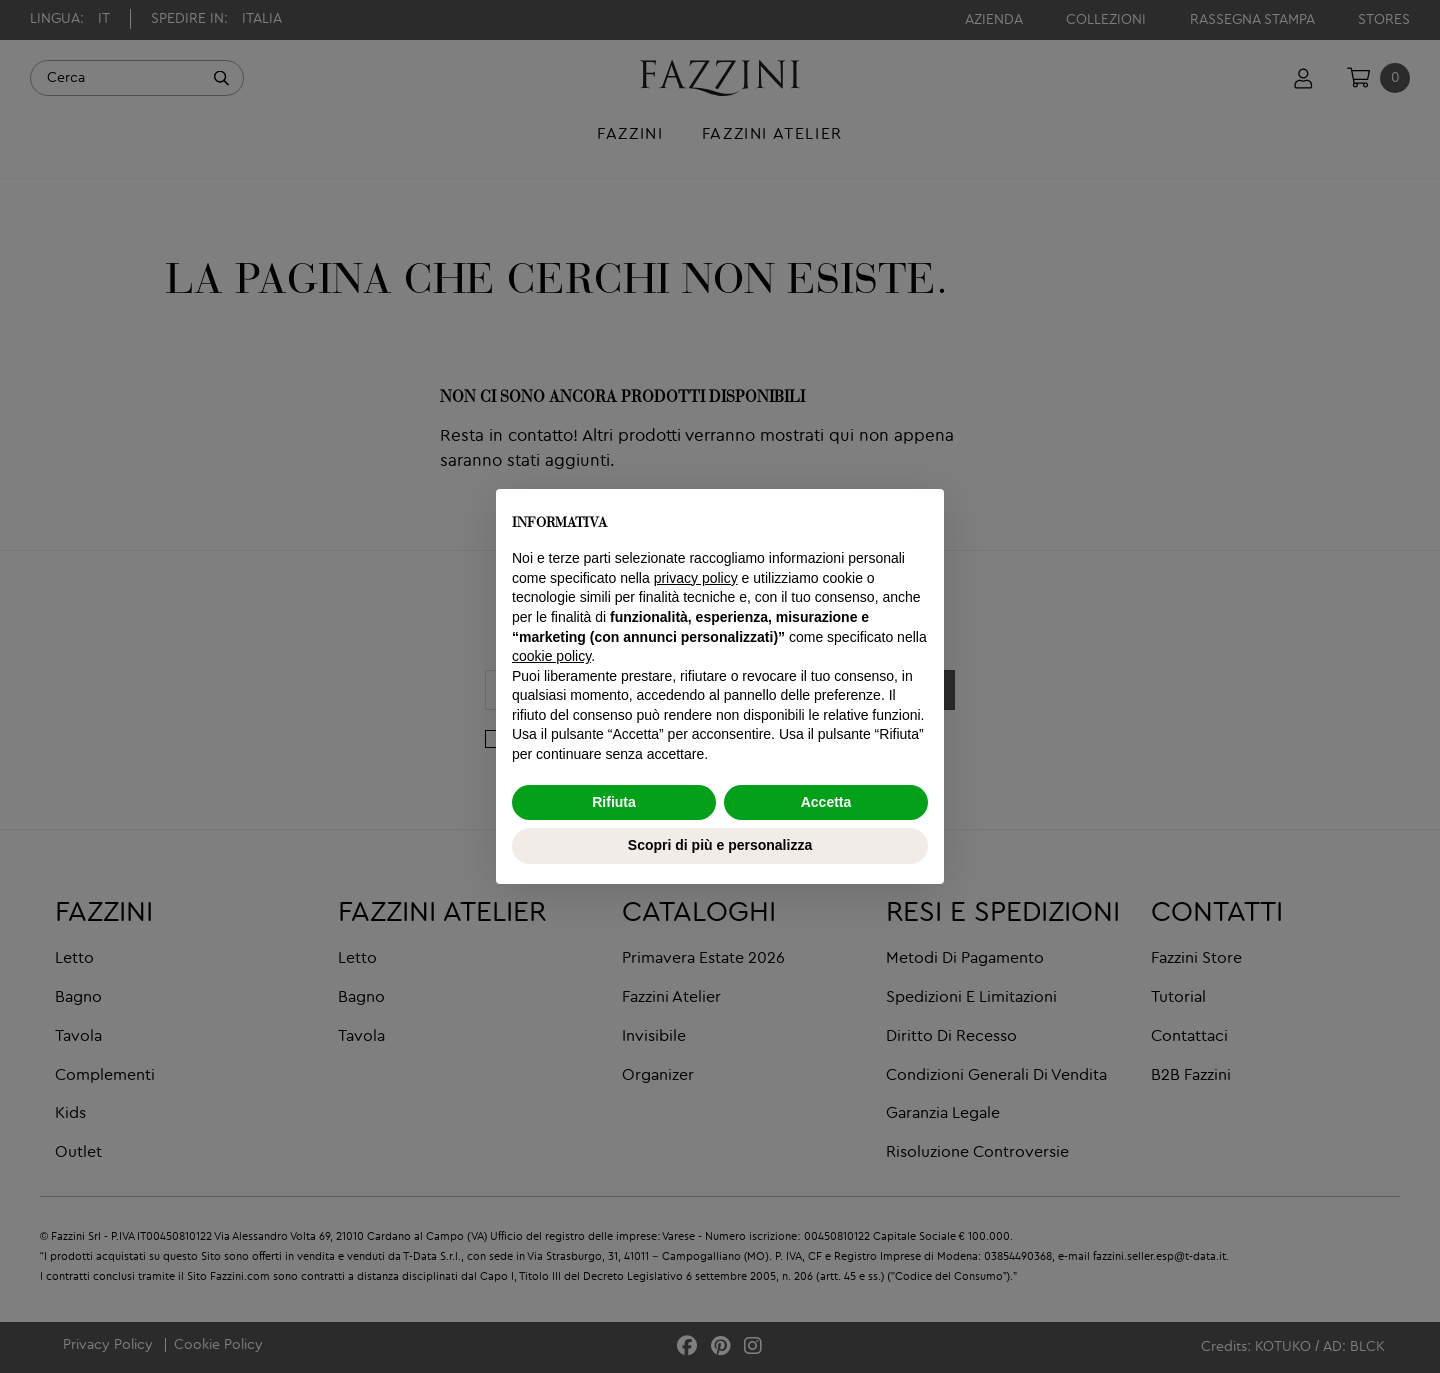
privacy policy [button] (696, 578)
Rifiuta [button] (614, 802)
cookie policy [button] (551, 656)
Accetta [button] (826, 802)
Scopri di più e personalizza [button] (720, 845)
